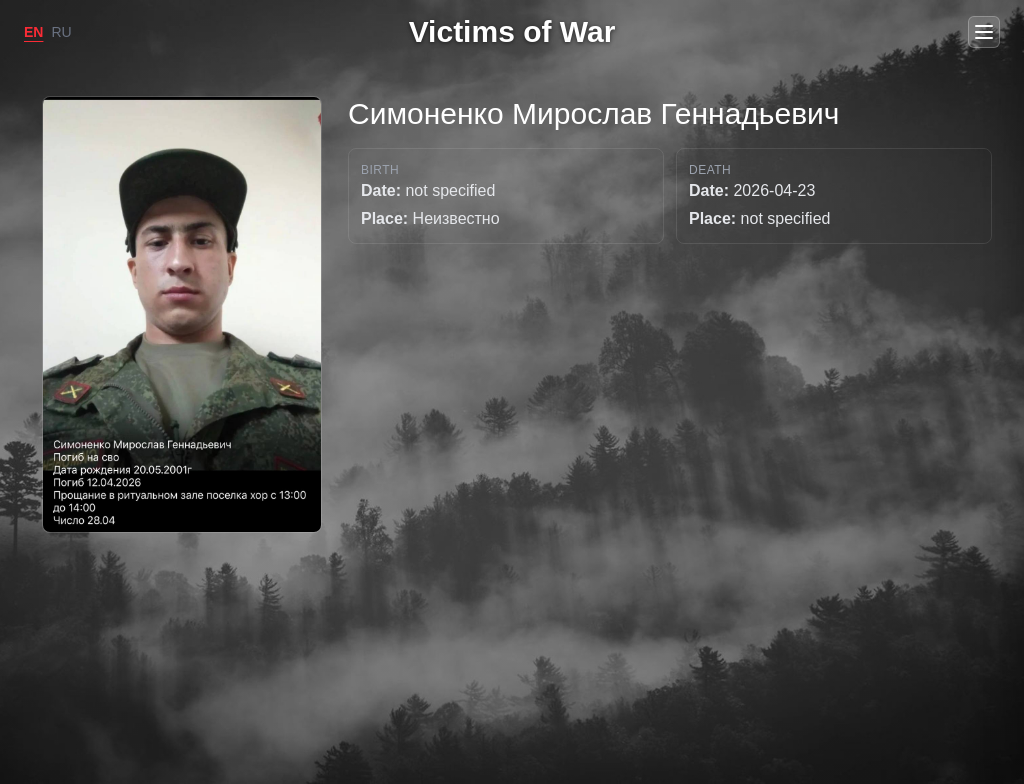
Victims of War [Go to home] (512, 31)
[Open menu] (984, 32)
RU (61, 32)
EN (33, 32)
